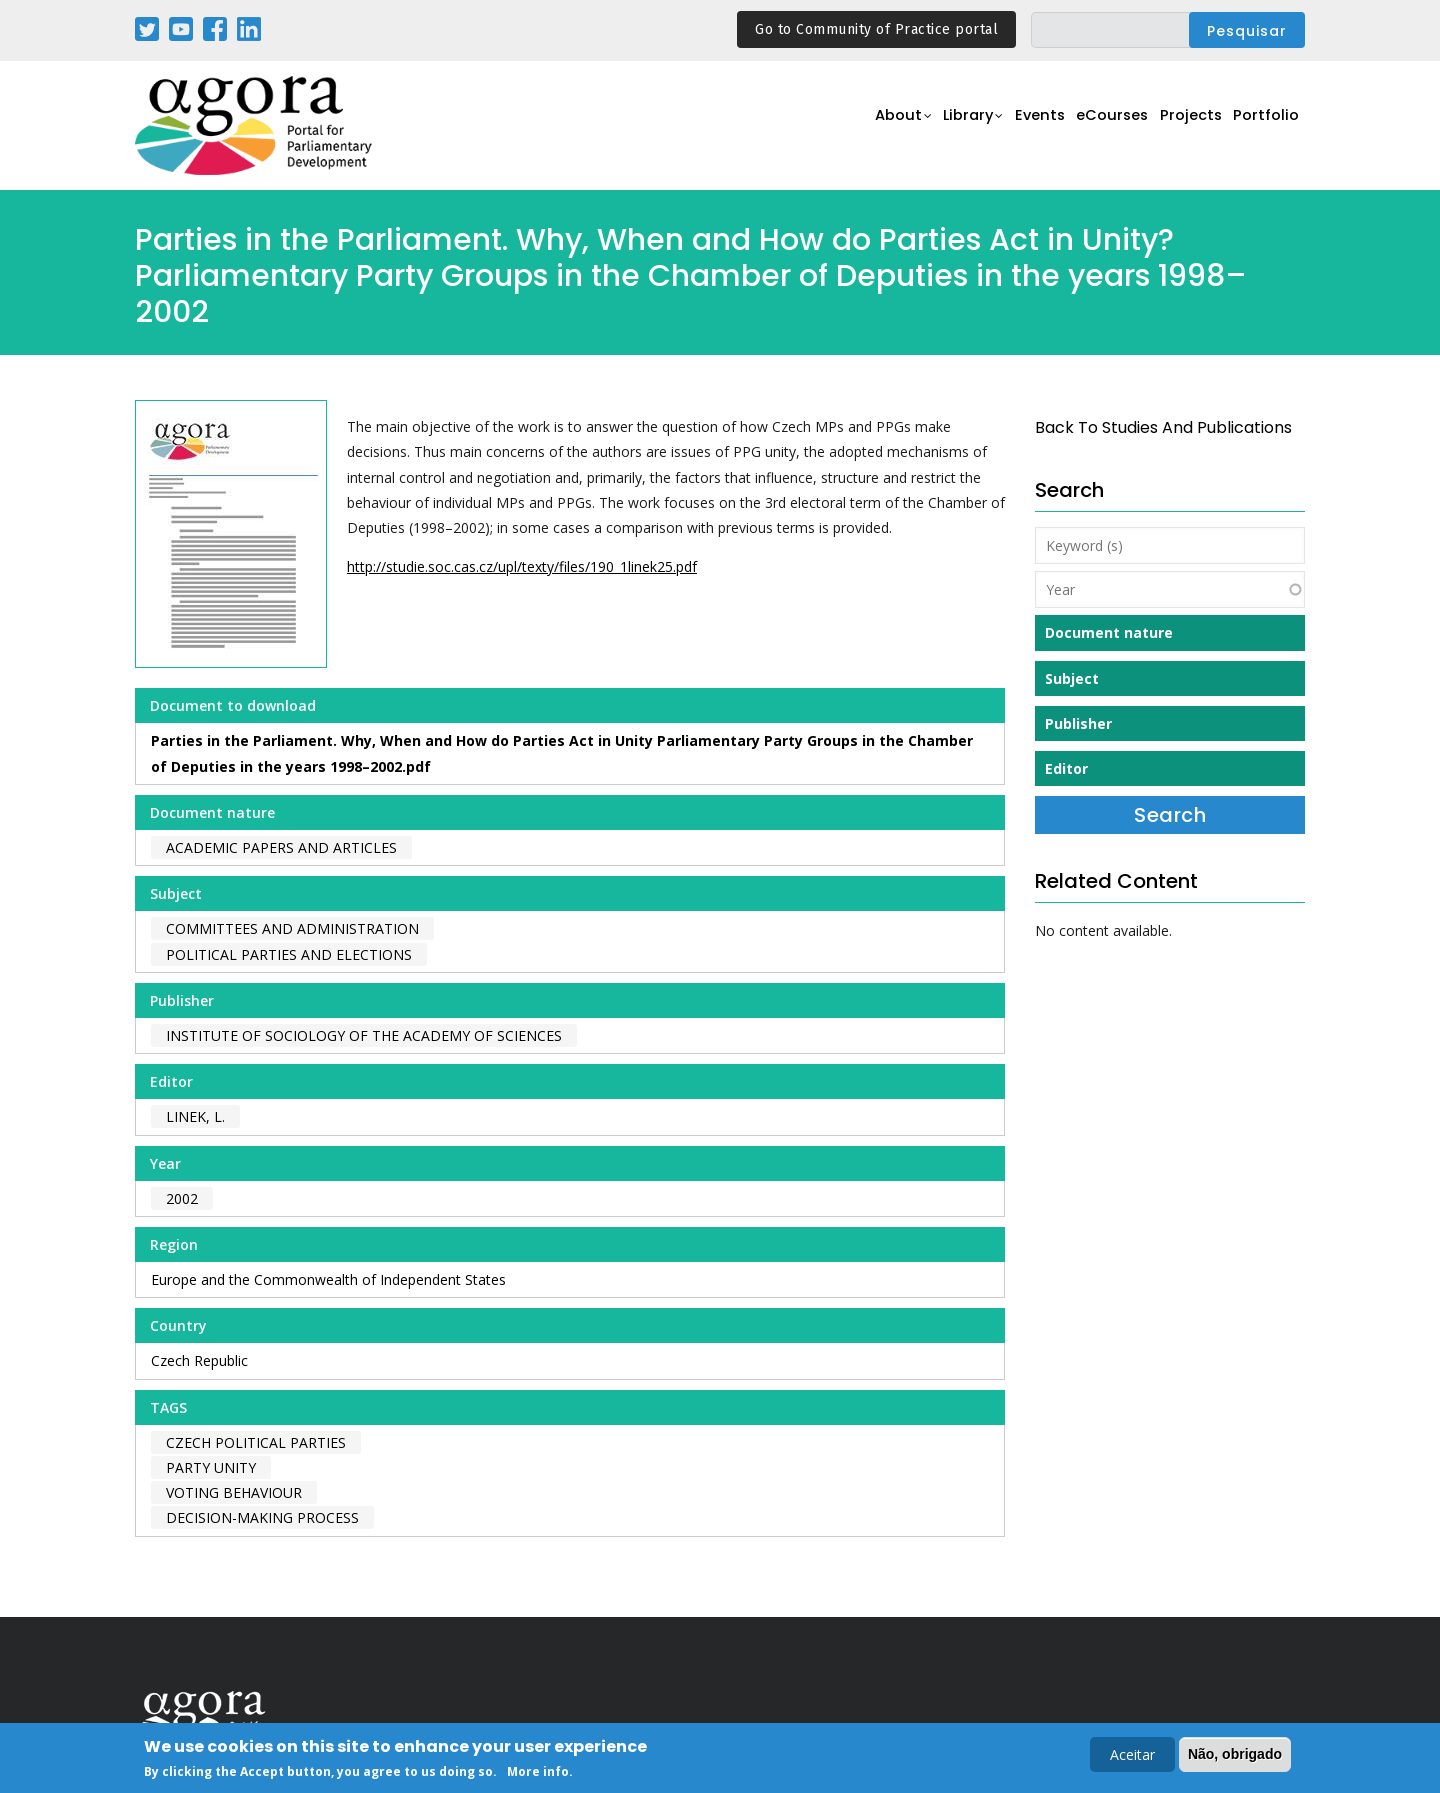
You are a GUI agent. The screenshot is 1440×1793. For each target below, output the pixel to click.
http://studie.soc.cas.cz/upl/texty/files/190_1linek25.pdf (522, 566)
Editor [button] (1066, 768)
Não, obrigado (1235, 1756)
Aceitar (1132, 1756)
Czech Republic (199, 1360)
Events (1014, 126)
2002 (182, 1198)
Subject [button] (1072, 678)
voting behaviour (234, 1492)
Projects (1181, 126)
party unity (211, 1467)
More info (538, 1773)
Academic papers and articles (281, 847)
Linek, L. (195, 1116)
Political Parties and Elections (289, 954)
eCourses (1095, 126)
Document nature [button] (1109, 632)
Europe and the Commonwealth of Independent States (328, 1279)
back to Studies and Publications (1163, 427)
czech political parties (256, 1442)
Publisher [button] (1078, 723)
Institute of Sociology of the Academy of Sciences (364, 1035)
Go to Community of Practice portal (876, 29)
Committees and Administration (292, 928)
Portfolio (1263, 126)
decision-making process (262, 1517)
